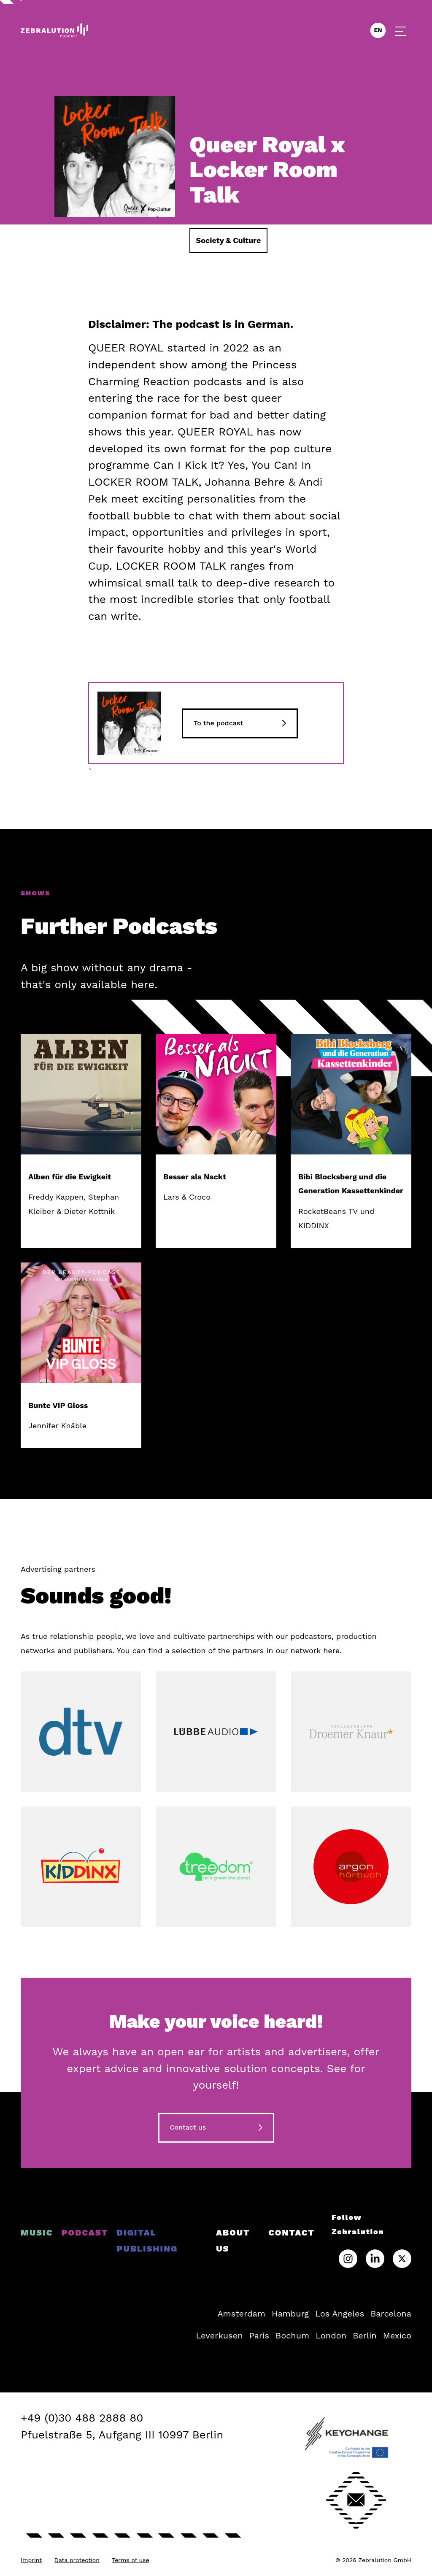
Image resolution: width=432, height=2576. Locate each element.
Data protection (77, 2560)
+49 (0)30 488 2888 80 (82, 2417)
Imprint (31, 2560)
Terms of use (130, 2560)
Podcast (84, 2232)
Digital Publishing (147, 2240)
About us (233, 2240)
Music (37, 2232)
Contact (291, 2232)
